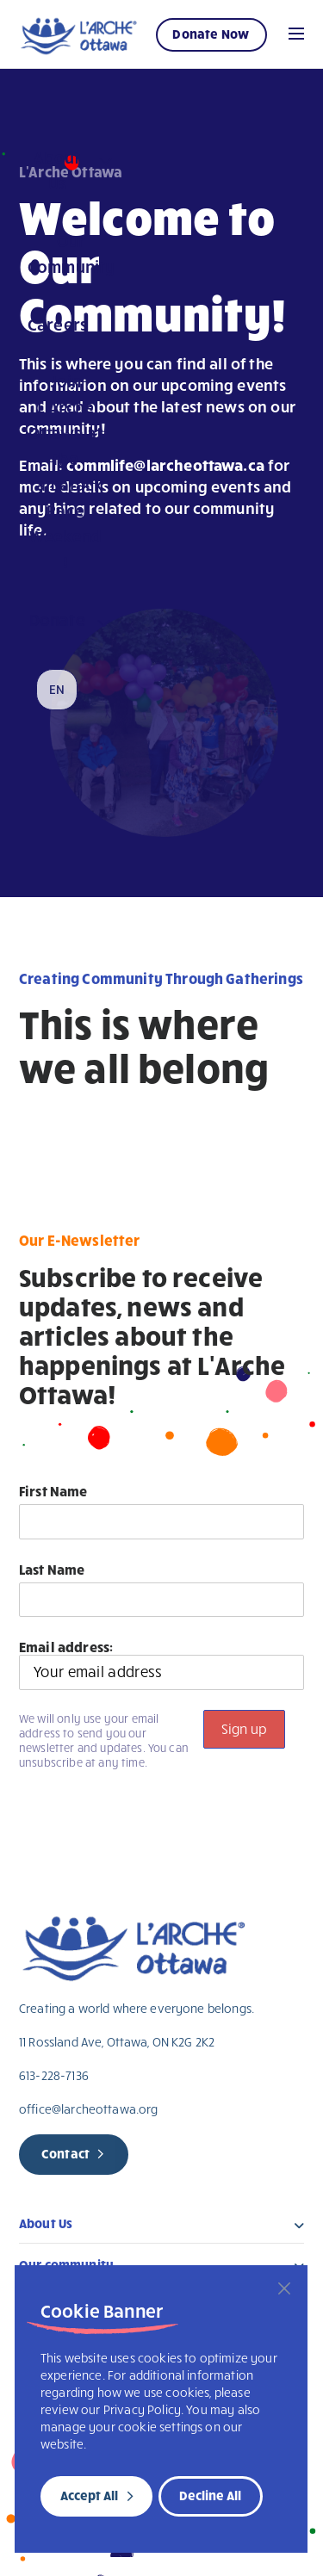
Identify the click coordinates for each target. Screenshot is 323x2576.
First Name (53, 1491)
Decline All (210, 2495)
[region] (161, 2409)
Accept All (89, 2495)
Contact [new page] (65, 2153)
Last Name (51, 1569)
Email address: (161, 1664)
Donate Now (210, 33)
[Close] (284, 2288)
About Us (45, 2226)
